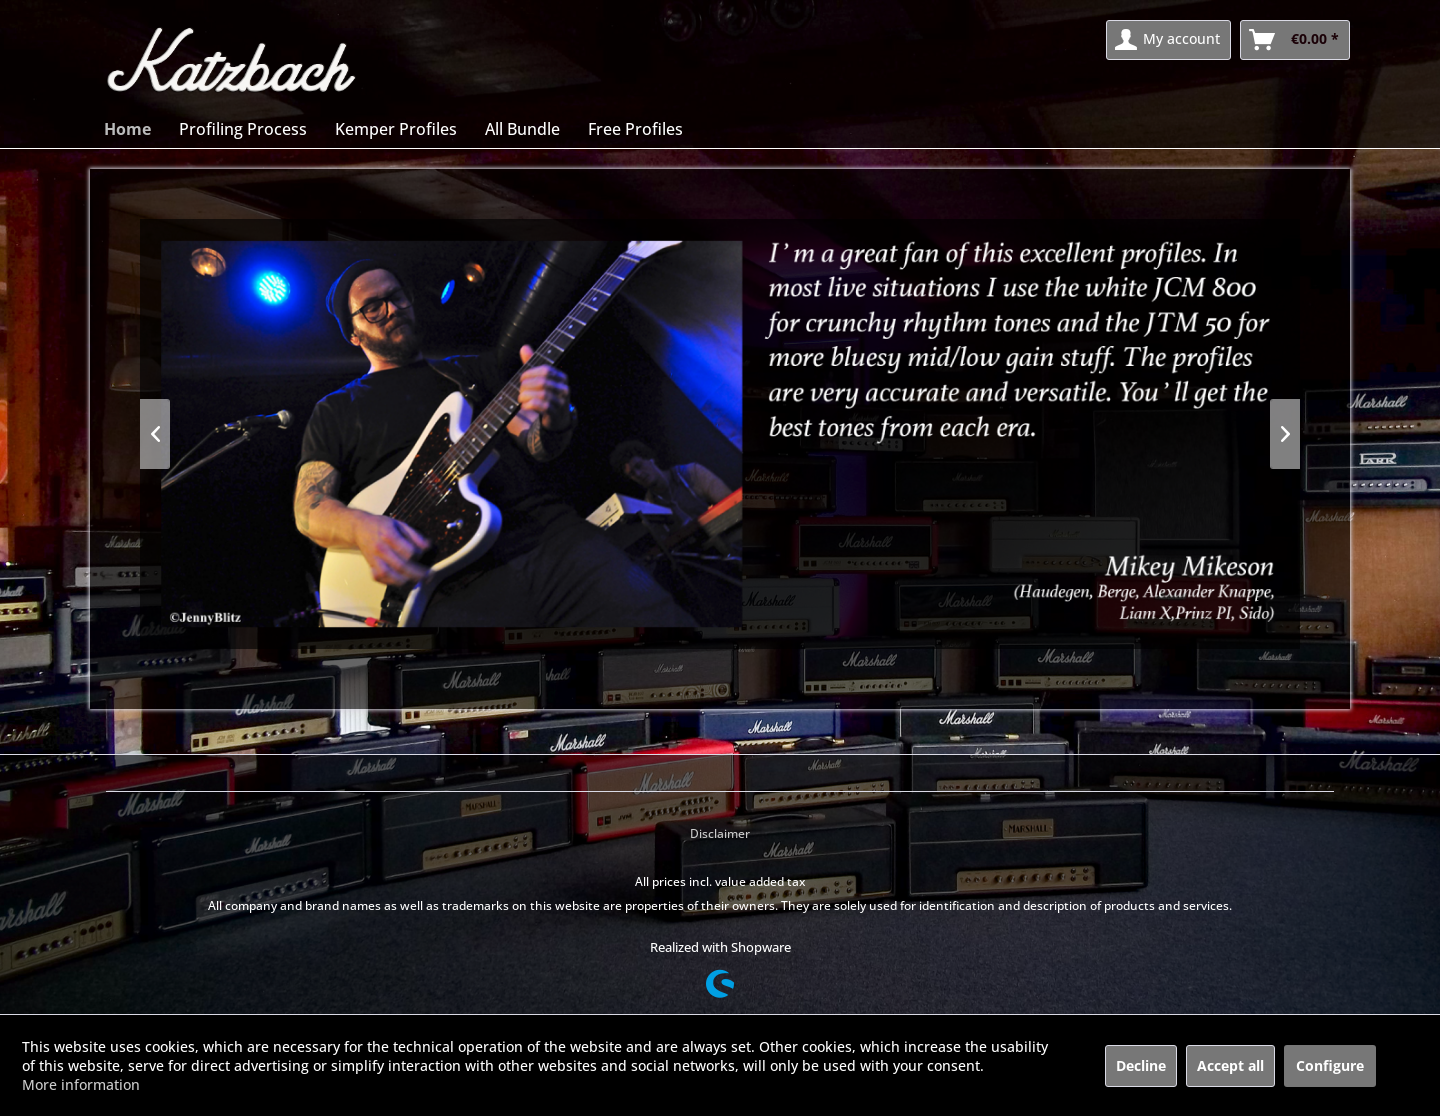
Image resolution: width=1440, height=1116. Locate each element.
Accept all (1230, 1065)
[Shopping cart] (1295, 40)
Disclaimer (720, 833)
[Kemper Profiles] (396, 129)
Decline (1141, 1065)
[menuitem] (1168, 40)
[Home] (127, 129)
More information (81, 1084)
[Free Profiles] (635, 129)
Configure (1330, 1065)
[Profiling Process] (243, 129)
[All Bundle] (522, 129)
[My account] (1168, 40)
